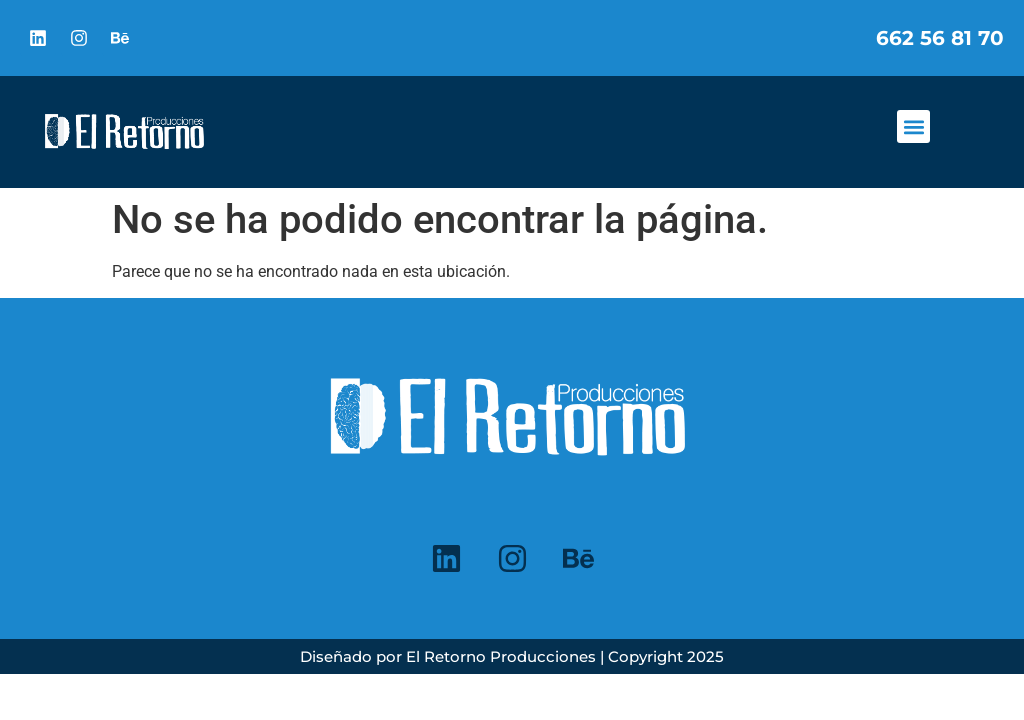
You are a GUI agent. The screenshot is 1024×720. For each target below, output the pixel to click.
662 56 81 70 (940, 38)
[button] (913, 126)
